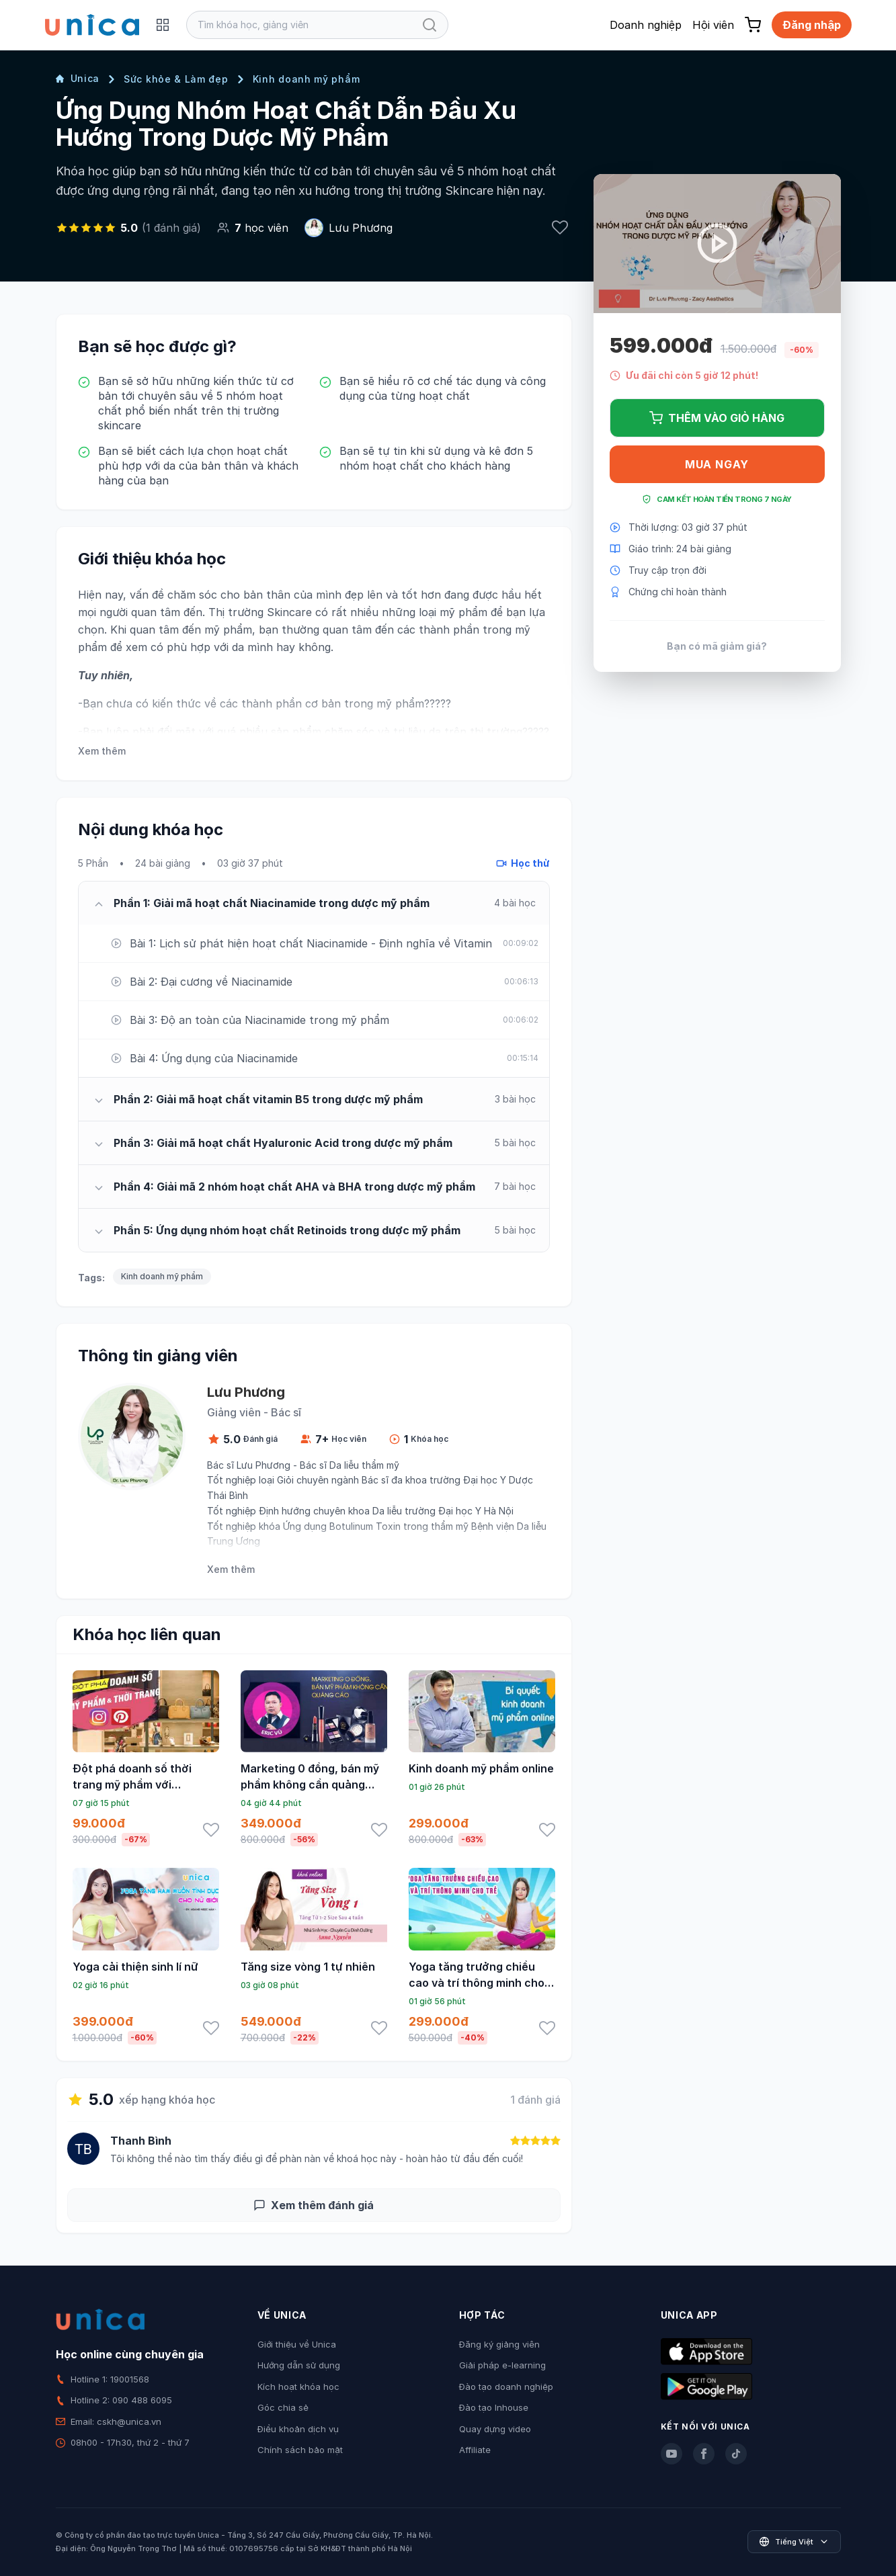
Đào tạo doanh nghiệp (506, 2386)
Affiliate (475, 2449)
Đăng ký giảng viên (499, 2344)
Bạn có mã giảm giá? (717, 646)
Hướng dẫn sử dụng (298, 2365)
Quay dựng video (495, 2428)
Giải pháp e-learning (502, 2365)
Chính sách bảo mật (300, 2449)
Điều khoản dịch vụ (298, 2428)
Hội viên (713, 25)
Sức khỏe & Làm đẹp (176, 79)
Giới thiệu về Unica (296, 2344)
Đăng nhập (811, 25)
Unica (78, 78)
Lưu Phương (361, 227)
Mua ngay (717, 464)
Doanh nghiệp (646, 25)
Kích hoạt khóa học (298, 2386)
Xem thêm (102, 751)
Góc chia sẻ (283, 2407)
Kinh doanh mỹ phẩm (306, 79)
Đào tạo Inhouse (493, 2407)
